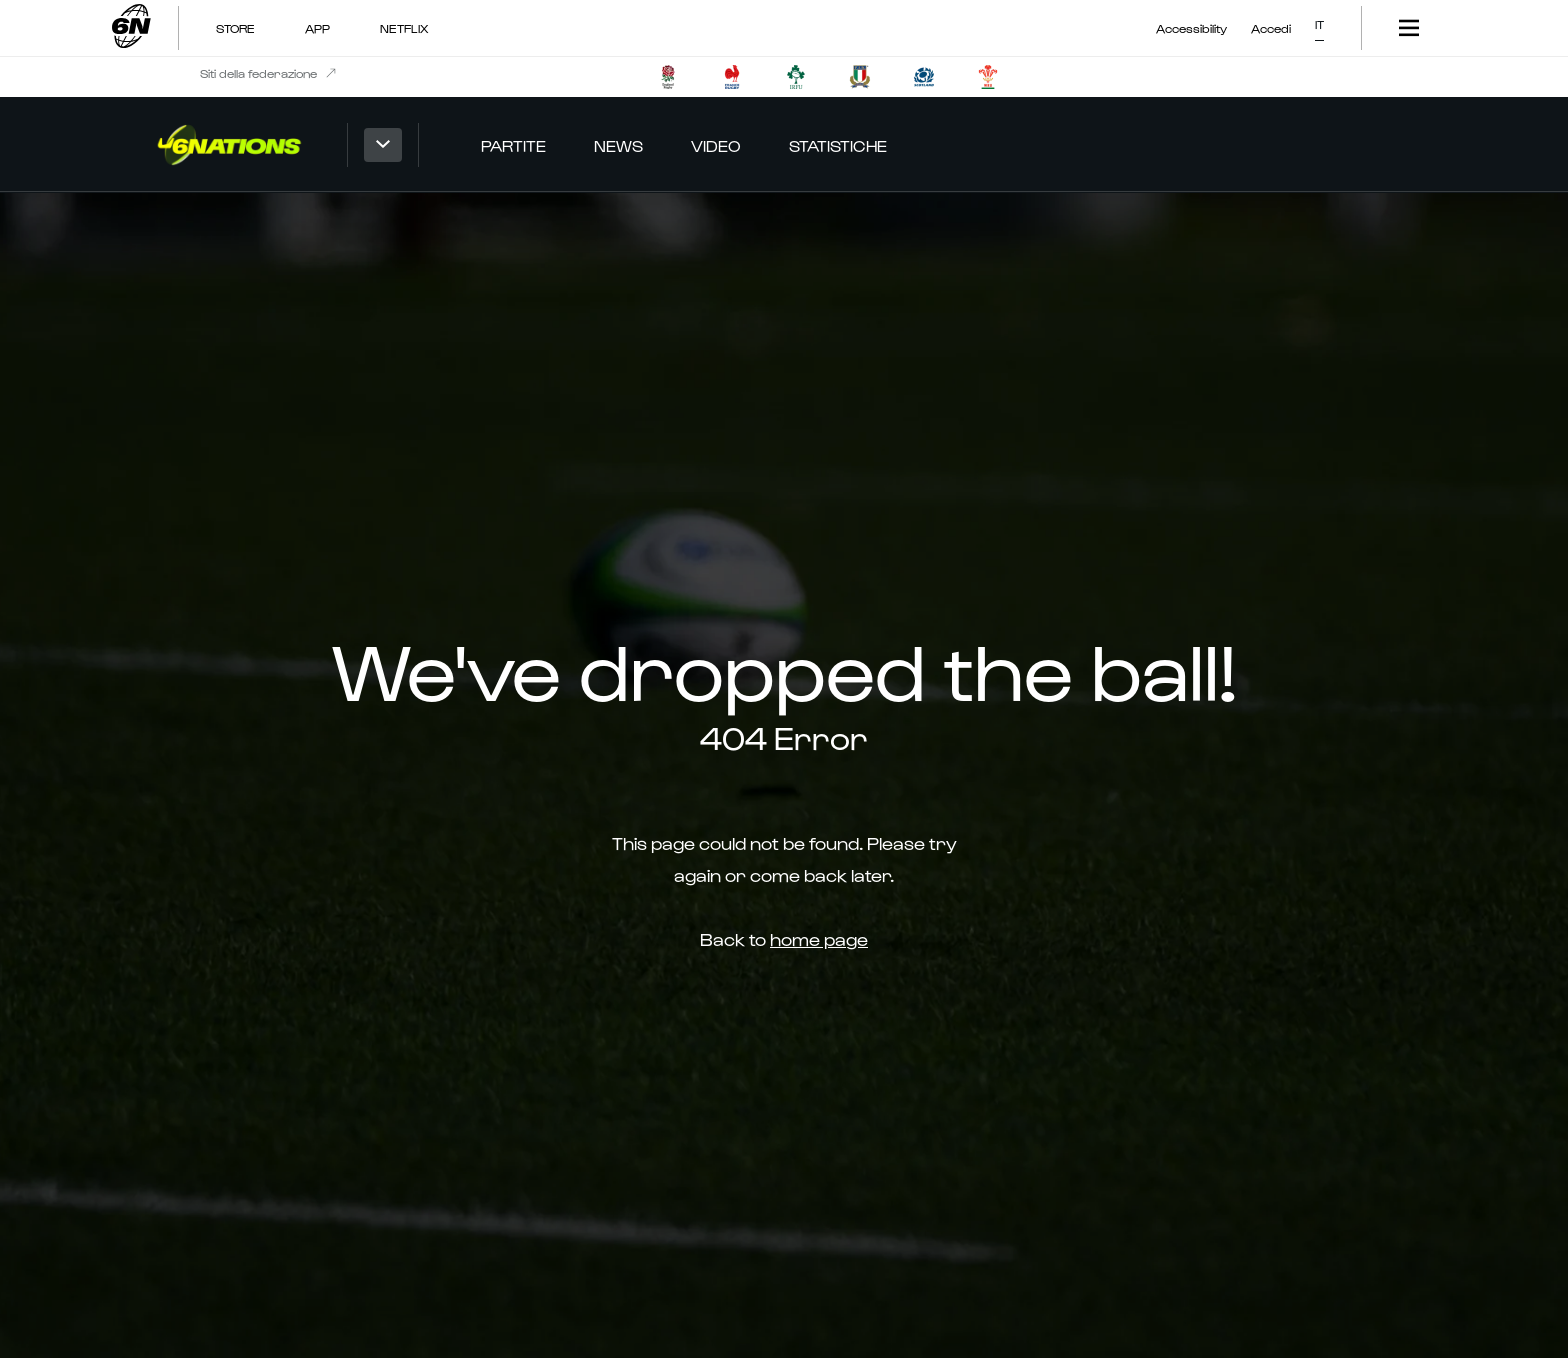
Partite (513, 145)
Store (235, 28)
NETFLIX (404, 28)
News (618, 145)
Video (716, 145)
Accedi (1271, 28)
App (317, 28)
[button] (1319, 20)
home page (819, 938)
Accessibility (1191, 28)
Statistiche (838, 145)
